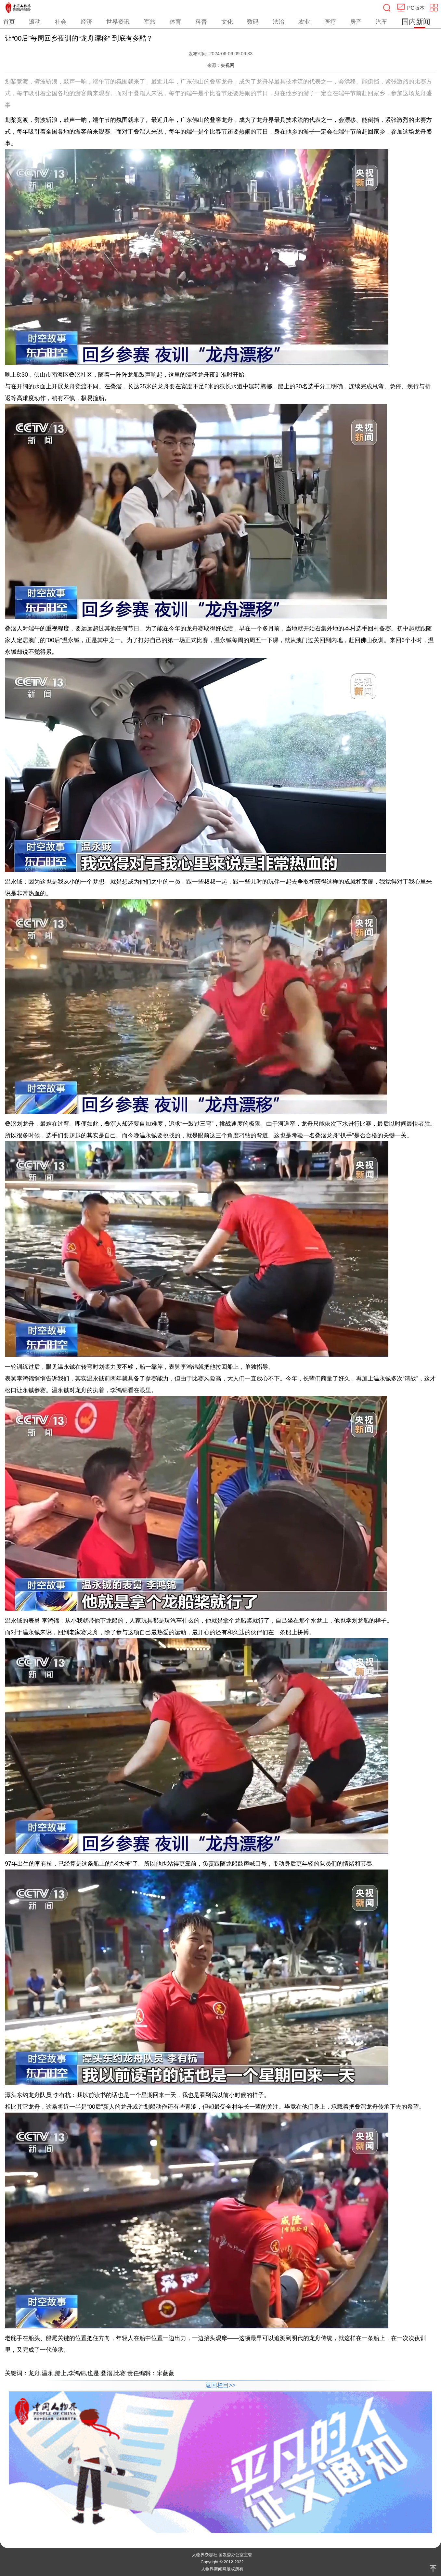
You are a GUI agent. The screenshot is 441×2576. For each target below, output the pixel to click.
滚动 (35, 22)
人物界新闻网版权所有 (222, 2569)
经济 (86, 22)
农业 (304, 22)
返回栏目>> (220, 2385)
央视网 (227, 65)
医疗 (330, 22)
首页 (9, 22)
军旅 (150, 22)
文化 (227, 22)
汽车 (381, 22)
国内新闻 (416, 22)
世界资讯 (118, 22)
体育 (175, 22)
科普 (201, 22)
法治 (278, 22)
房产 (356, 22)
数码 (253, 22)
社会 (61, 22)
